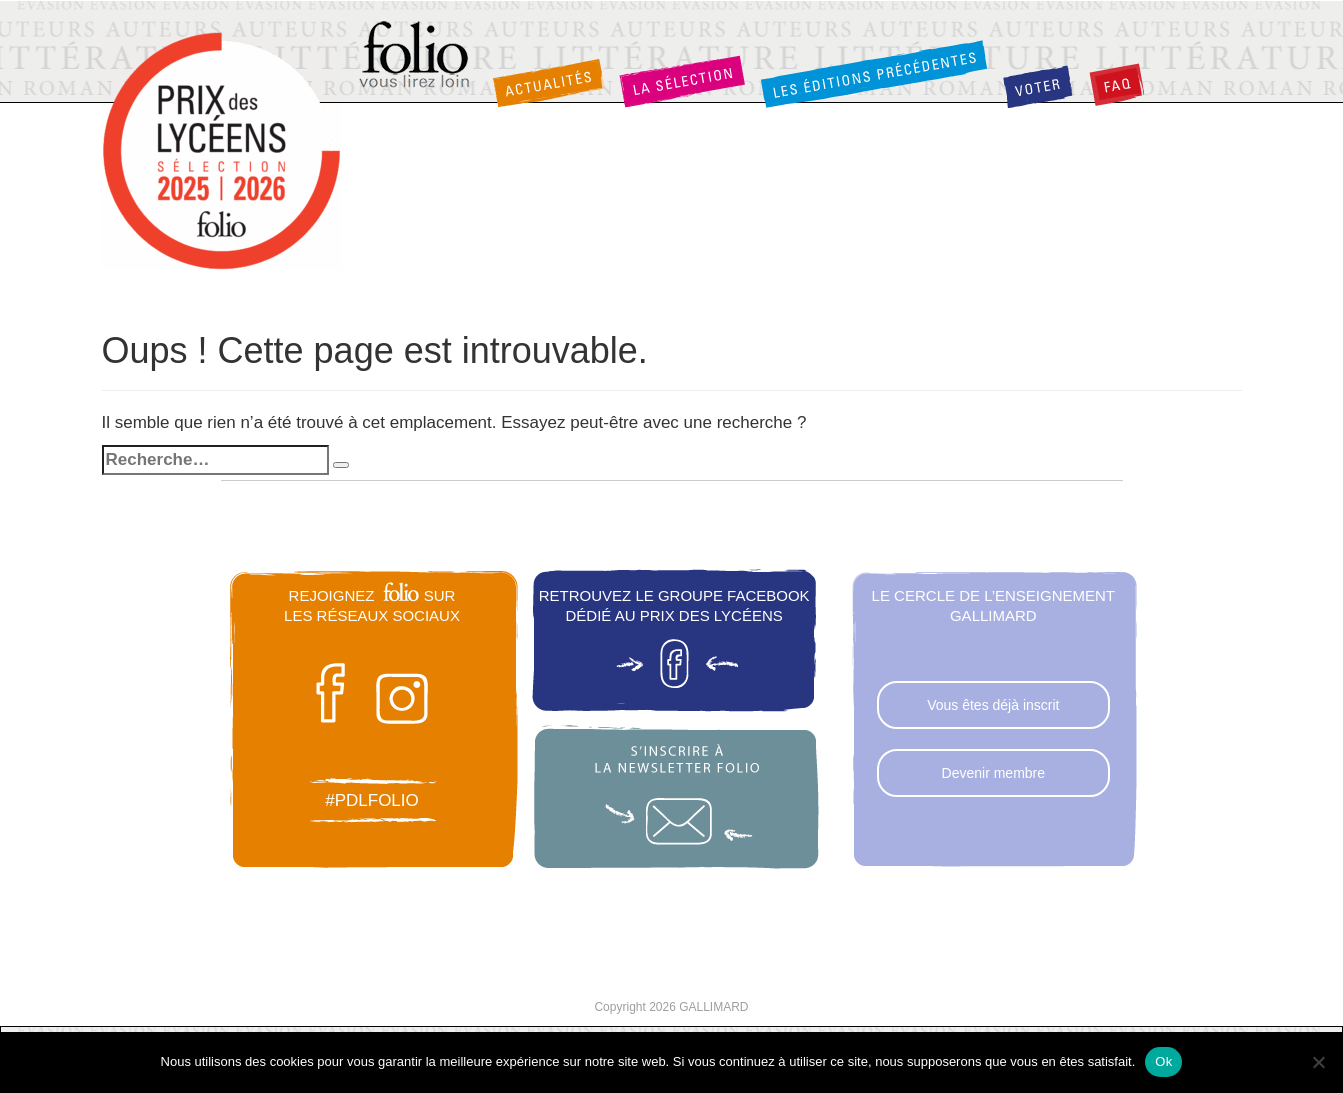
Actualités (547, 83)
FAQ (1116, 84)
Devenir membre (993, 773)
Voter (1038, 86)
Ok (1163, 1061)
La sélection (682, 81)
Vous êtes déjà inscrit (993, 705)
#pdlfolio (372, 800)
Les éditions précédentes (874, 73)
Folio (415, 56)
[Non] (1318, 1062)
